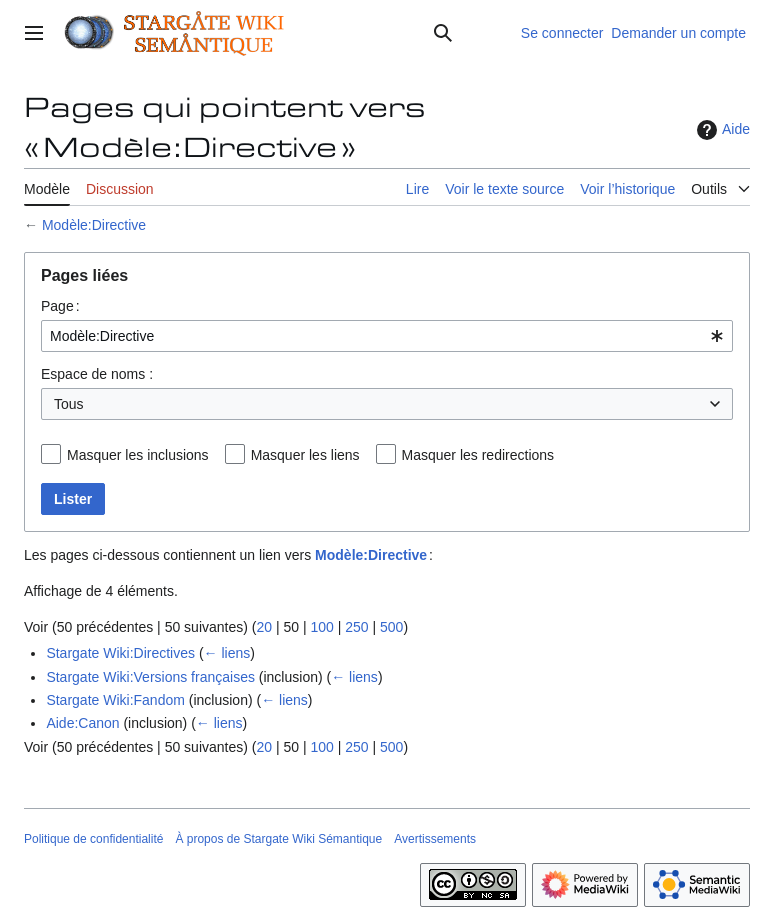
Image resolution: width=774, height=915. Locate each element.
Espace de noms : (97, 374)
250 (356, 627)
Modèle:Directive (94, 225)
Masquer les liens (305, 455)
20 (264, 627)
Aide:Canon (82, 723)
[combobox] (387, 336)
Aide (721, 130)
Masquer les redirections (478, 455)
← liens (227, 653)
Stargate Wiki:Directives (120, 653)
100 (321, 627)
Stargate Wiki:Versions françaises (150, 677)
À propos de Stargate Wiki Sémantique (278, 839)
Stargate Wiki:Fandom (115, 700)
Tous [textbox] (69, 404)
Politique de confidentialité (93, 839)
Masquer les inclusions (138, 455)
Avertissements (435, 839)
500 (391, 627)
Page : (60, 306)
